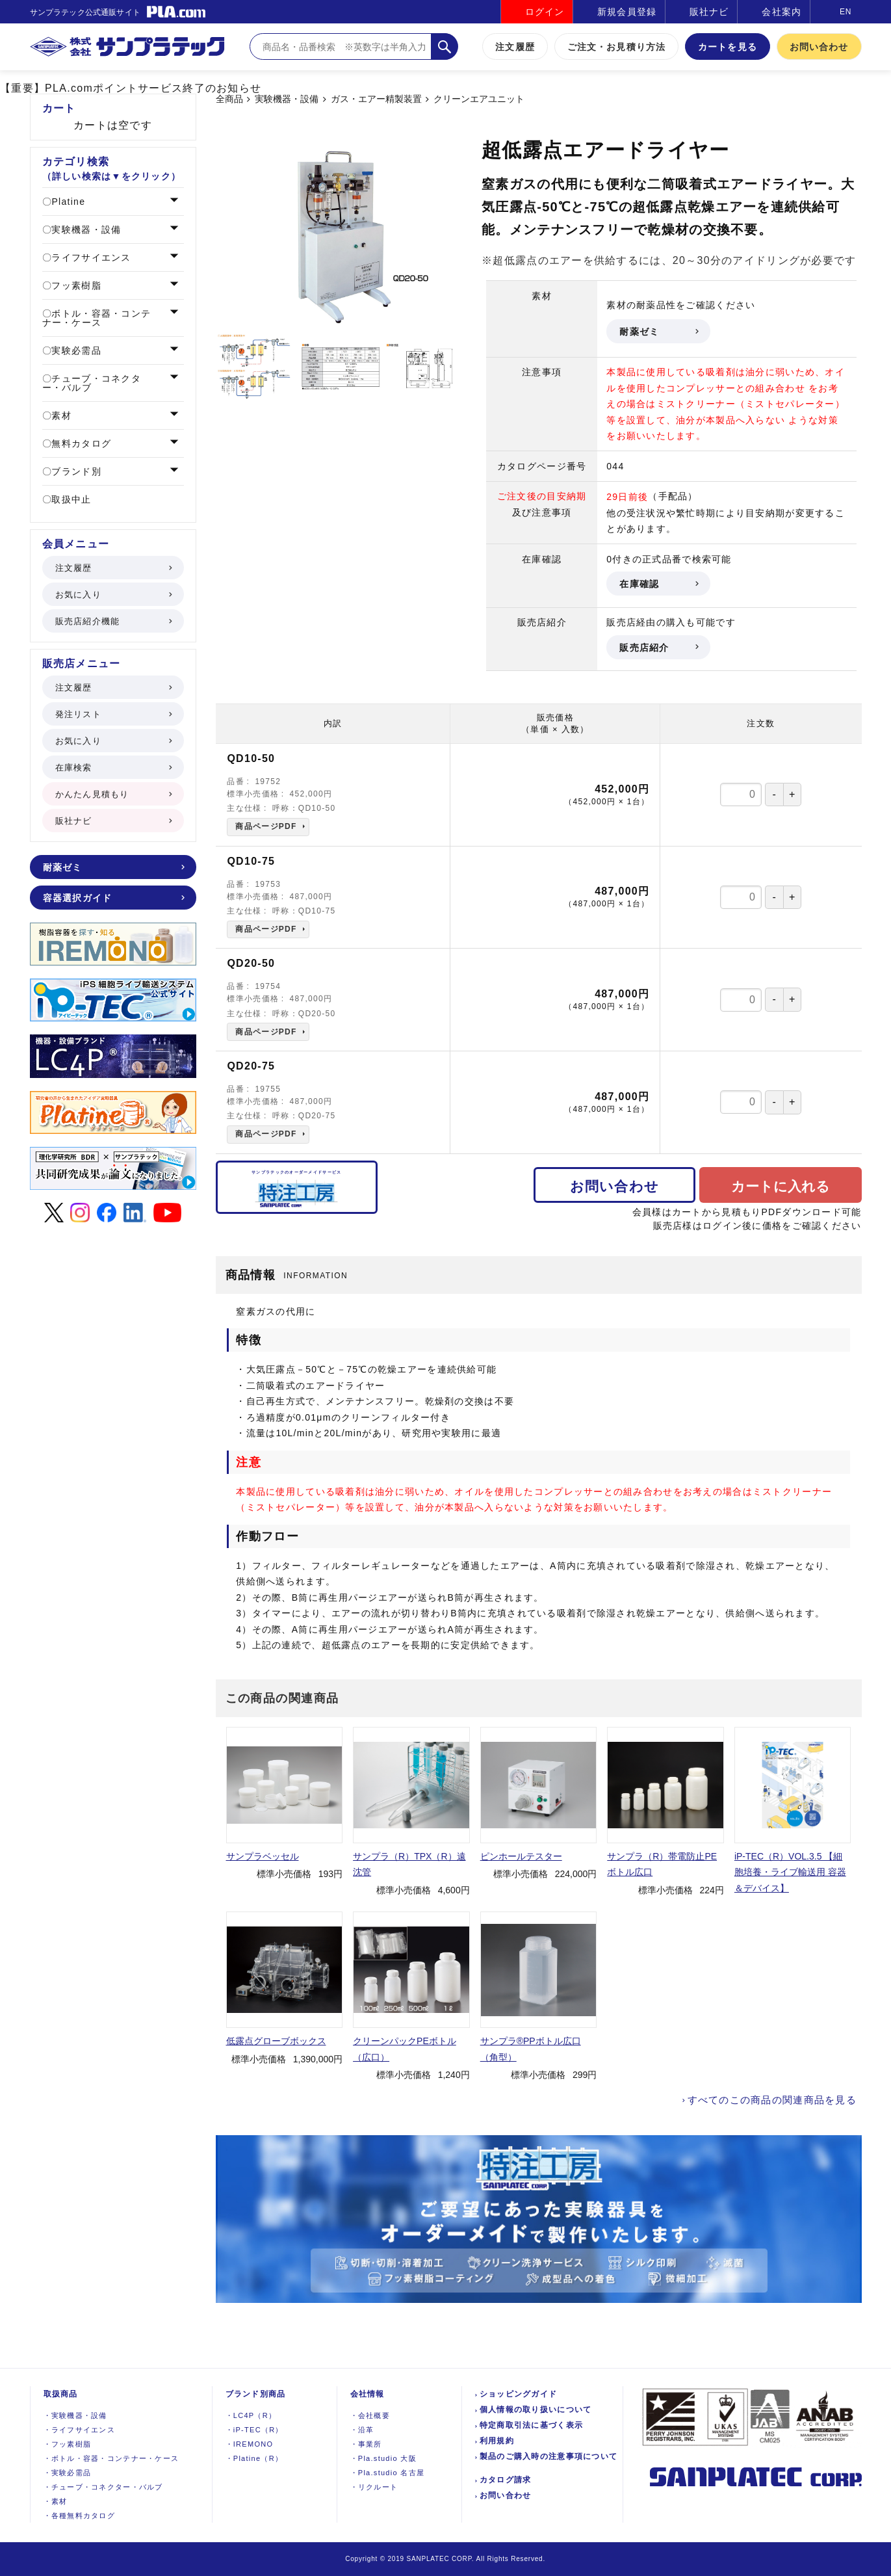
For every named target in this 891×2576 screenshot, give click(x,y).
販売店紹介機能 (112, 621)
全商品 (229, 99)
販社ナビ (709, 12)
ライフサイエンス (89, 257)
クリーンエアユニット (478, 99)
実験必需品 (74, 350)
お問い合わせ (819, 47)
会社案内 (781, 12)
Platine (66, 201)
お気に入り (112, 594)
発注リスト (112, 714)
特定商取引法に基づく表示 (531, 2425)
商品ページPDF (265, 826)
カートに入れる (780, 1186)
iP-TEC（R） (254, 2430)
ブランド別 (74, 471)
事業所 (366, 2444)
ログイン (544, 12)
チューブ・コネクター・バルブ (92, 383)
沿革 (362, 2430)
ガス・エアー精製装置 (376, 99)
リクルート (374, 2487)
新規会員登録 (626, 12)
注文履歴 (514, 47)
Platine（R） (254, 2458)
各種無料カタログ (80, 2515)
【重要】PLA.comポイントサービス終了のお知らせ (130, 88)
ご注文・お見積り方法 (616, 47)
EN (846, 11)
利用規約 (497, 2440)
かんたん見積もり (112, 794)
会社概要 (370, 2415)
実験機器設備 (75, 2415)
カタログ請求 (506, 2479)
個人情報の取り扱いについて (536, 2409)
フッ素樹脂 (74, 285)
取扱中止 (69, 499)
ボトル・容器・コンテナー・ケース (96, 318)
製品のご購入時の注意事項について (548, 2456)
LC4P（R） (251, 2415)
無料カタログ (79, 443)
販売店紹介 (658, 647)
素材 (59, 415)
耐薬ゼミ (658, 331)
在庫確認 (658, 584)
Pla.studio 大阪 (383, 2458)
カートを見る (727, 47)
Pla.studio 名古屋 (387, 2473)
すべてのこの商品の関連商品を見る (772, 2099)
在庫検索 (112, 767)
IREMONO (250, 2444)
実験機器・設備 (286, 99)
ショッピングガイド (519, 2394)
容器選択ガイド (113, 898)
